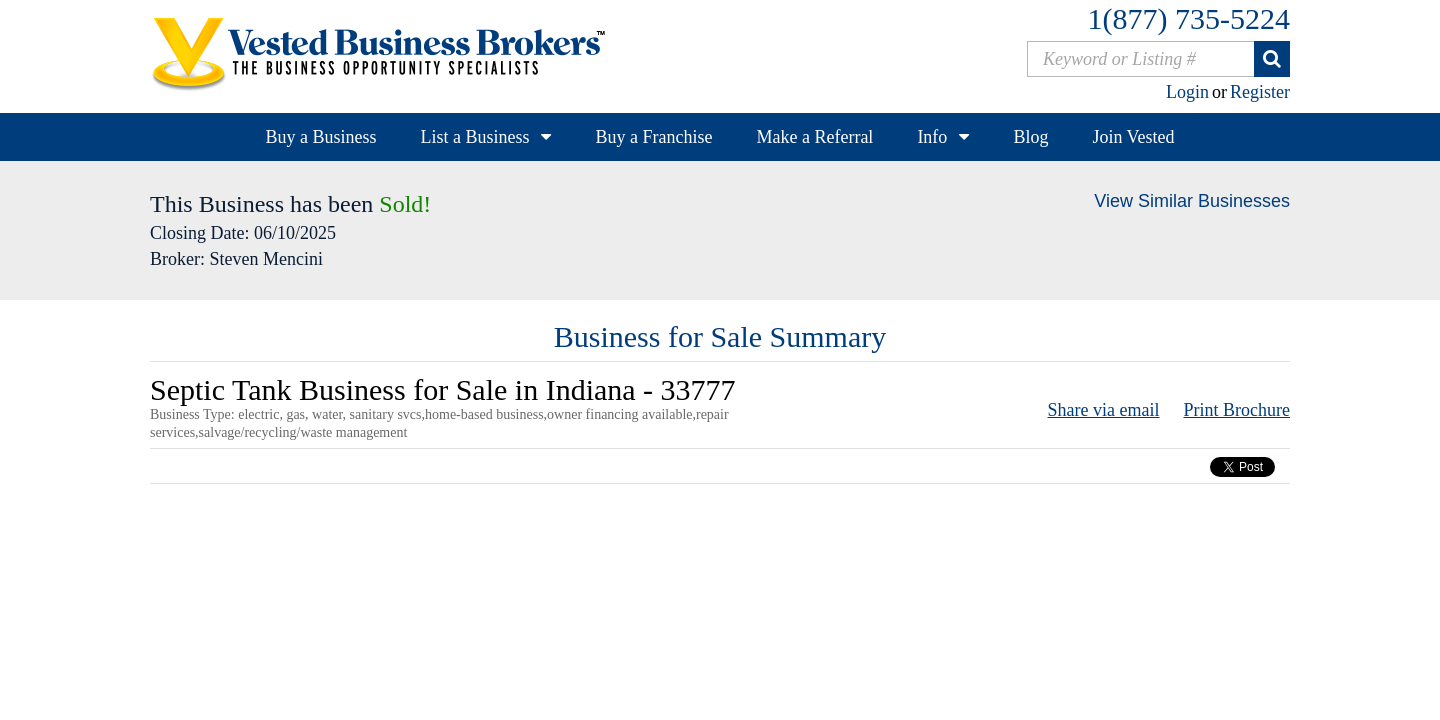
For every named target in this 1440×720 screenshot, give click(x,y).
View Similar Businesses (1192, 201)
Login (1187, 92)
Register (1260, 92)
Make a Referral (814, 137)
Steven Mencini (265, 259)
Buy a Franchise (653, 137)
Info (932, 137)
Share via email (1104, 410)
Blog (1030, 137)
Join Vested (1133, 137)
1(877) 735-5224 (1189, 18)
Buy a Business (320, 137)
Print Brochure (1237, 410)
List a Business (474, 137)
